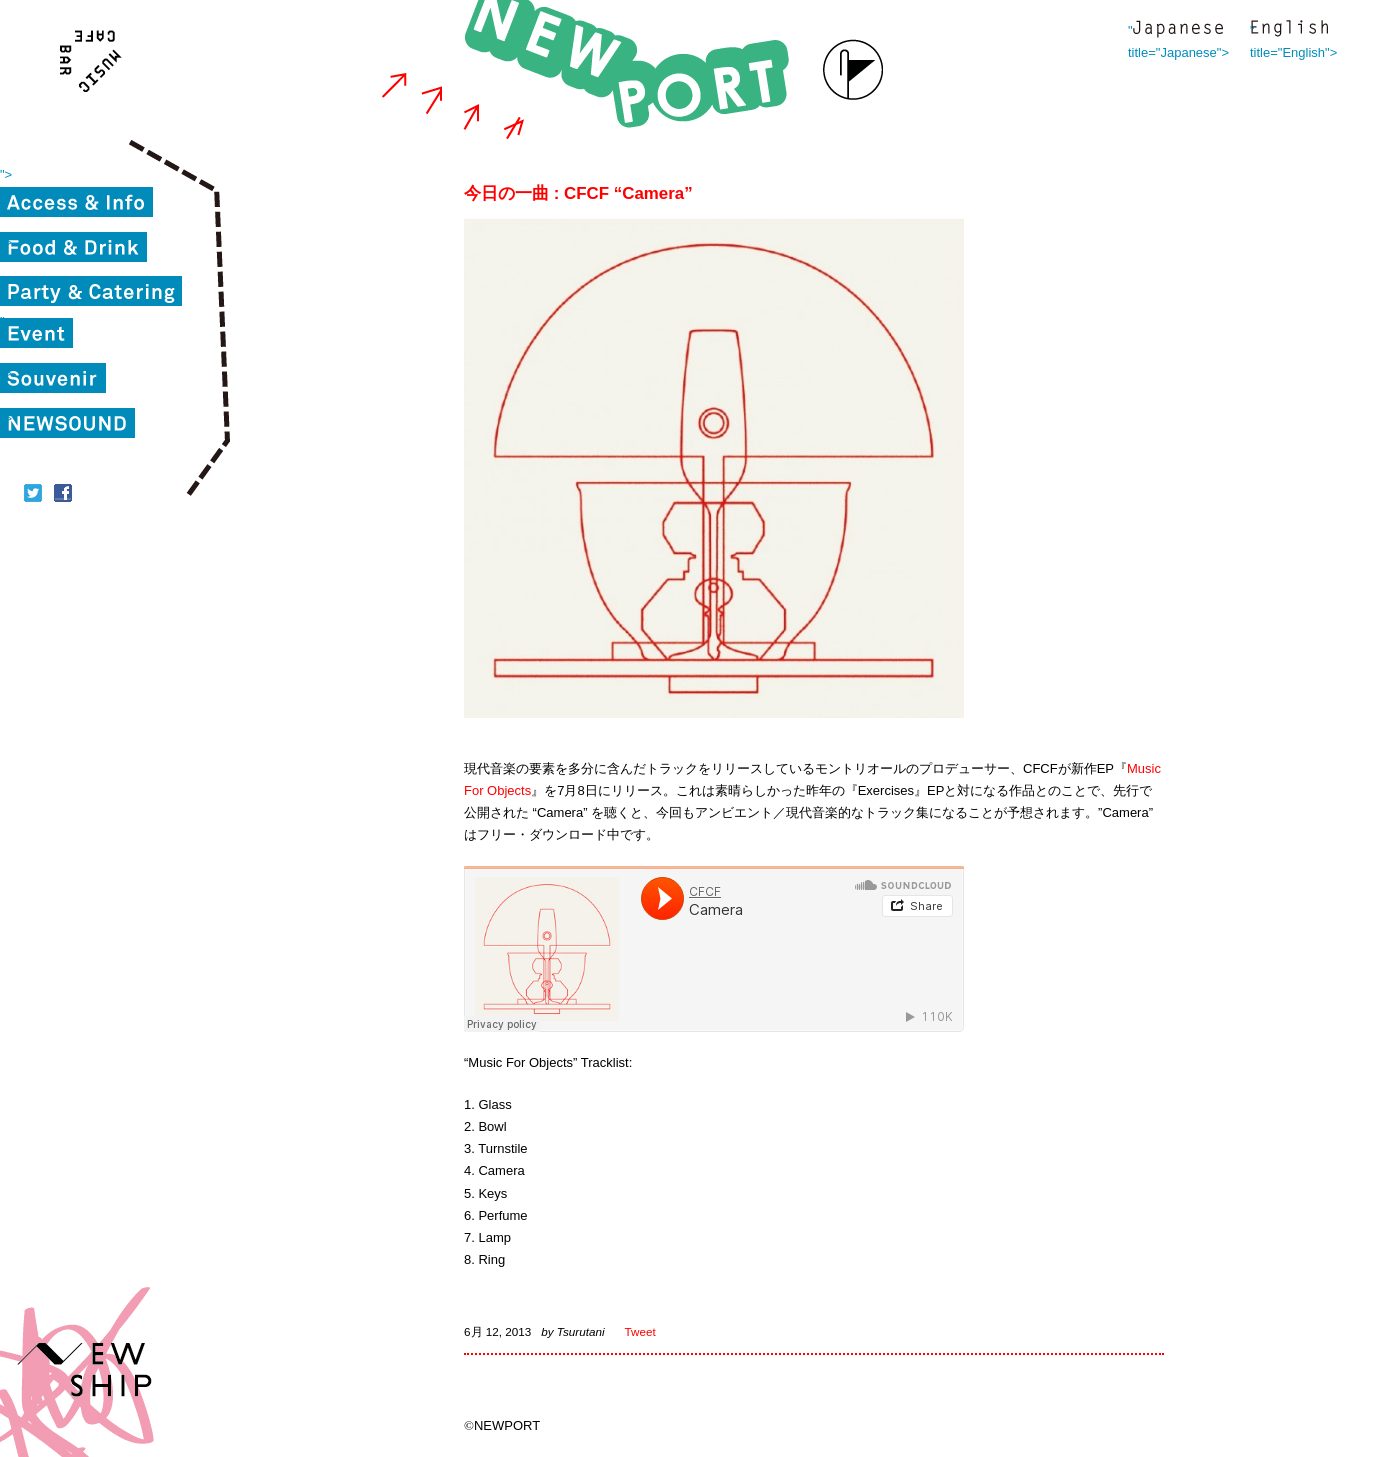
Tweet (640, 1331)
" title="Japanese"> (1178, 30)
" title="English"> (1289, 30)
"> (6, 174)
